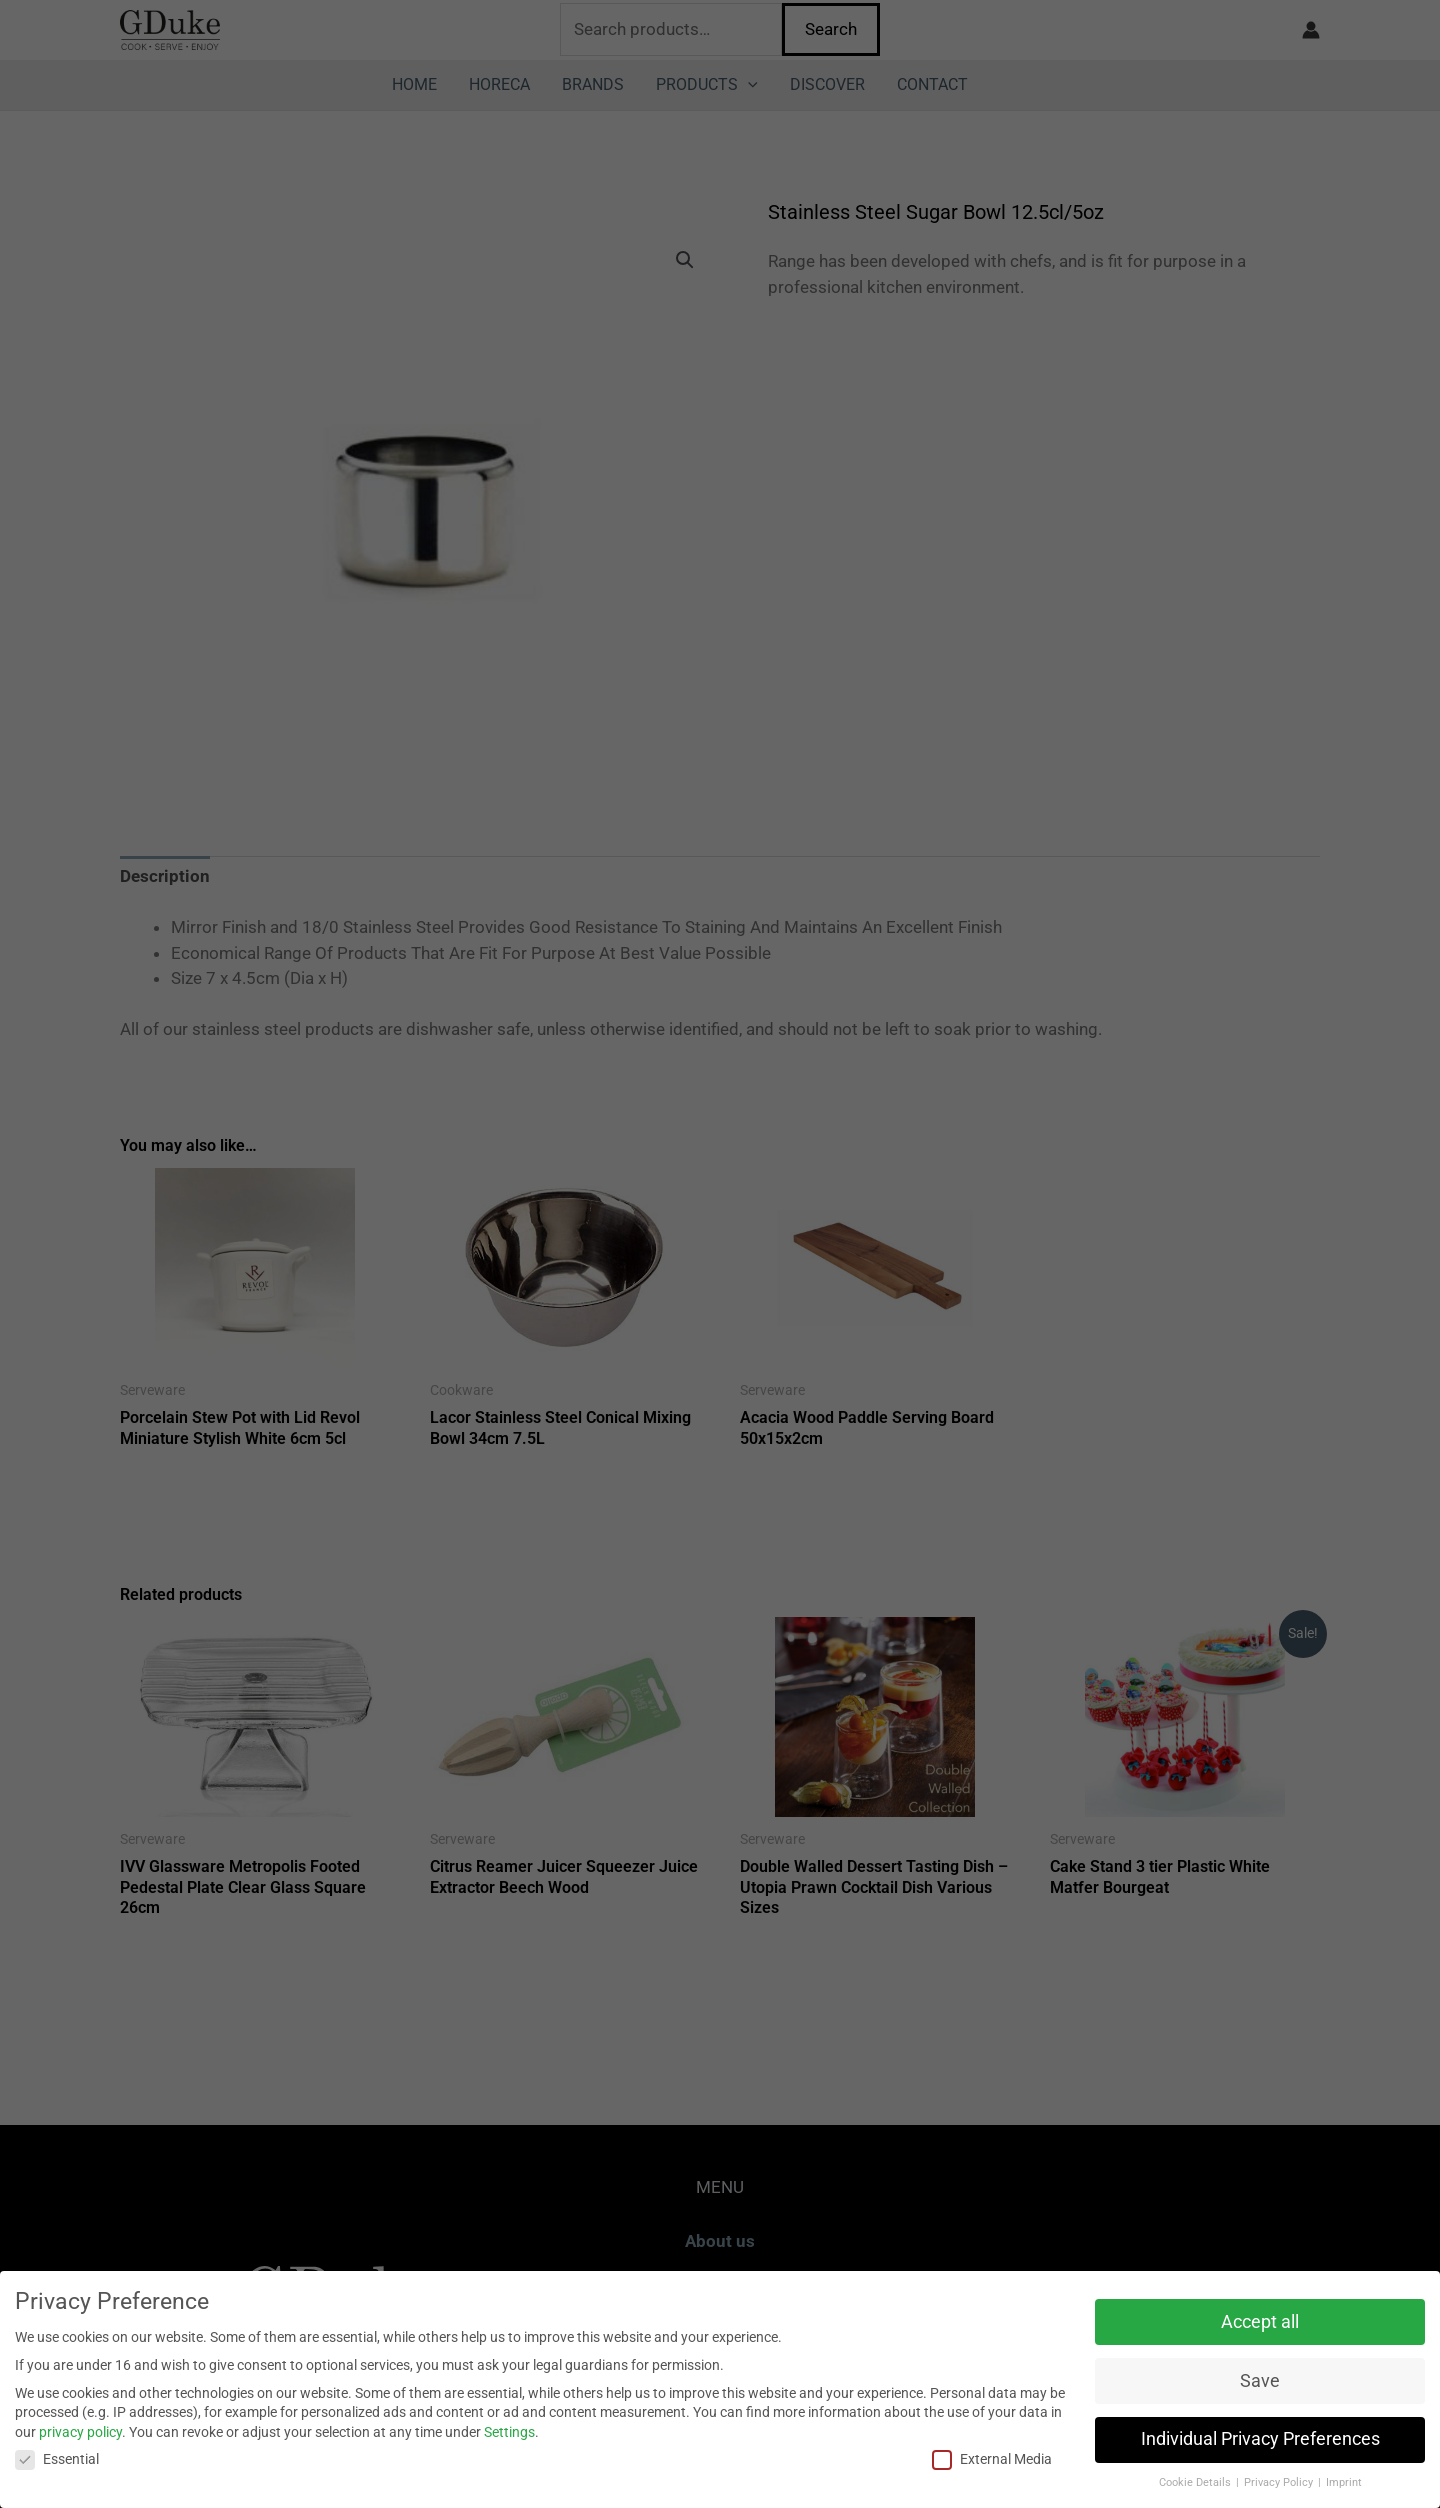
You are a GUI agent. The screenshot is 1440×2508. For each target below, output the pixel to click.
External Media (992, 2459)
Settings (509, 2432)
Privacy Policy (1280, 2482)
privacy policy (80, 2432)
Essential (57, 2459)
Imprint (1344, 2482)
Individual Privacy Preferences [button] (1260, 2439)
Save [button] (1260, 2381)
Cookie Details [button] (1196, 2482)
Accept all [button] (1260, 2322)
